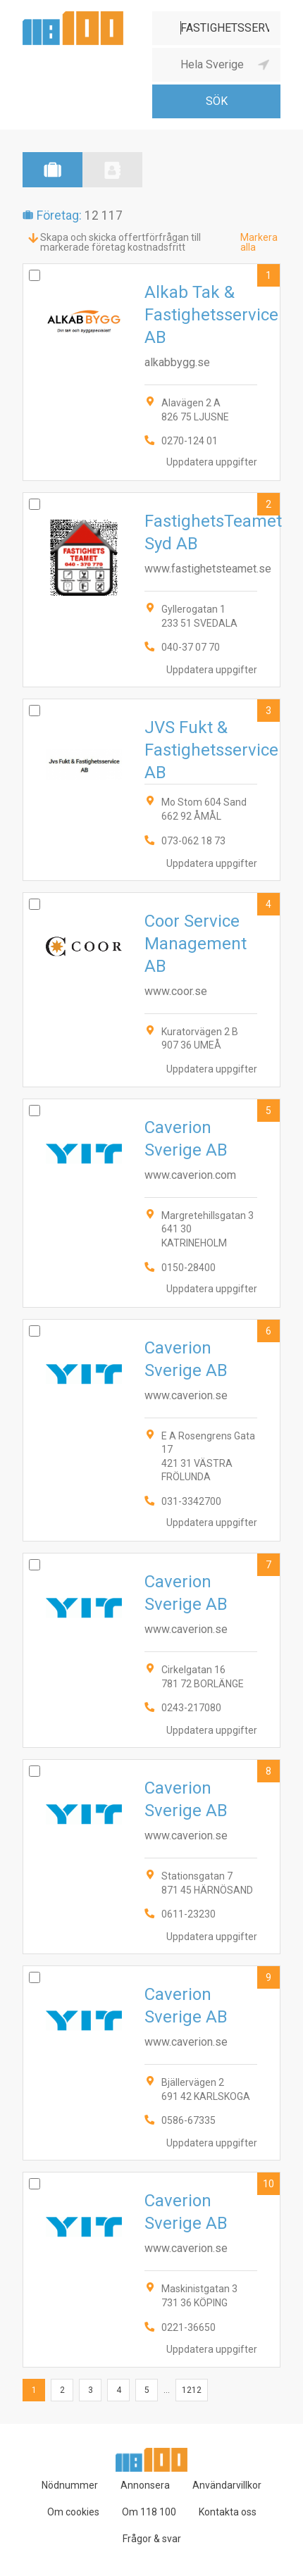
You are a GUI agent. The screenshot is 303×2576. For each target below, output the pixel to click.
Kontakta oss (227, 2512)
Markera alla (259, 242)
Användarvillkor (226, 2485)
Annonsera (145, 2485)
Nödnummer (70, 2485)
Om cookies (73, 2512)
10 (268, 2183)
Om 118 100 (149, 2512)
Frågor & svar (152, 2538)
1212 (192, 2390)
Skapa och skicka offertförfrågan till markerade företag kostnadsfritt (120, 242)
